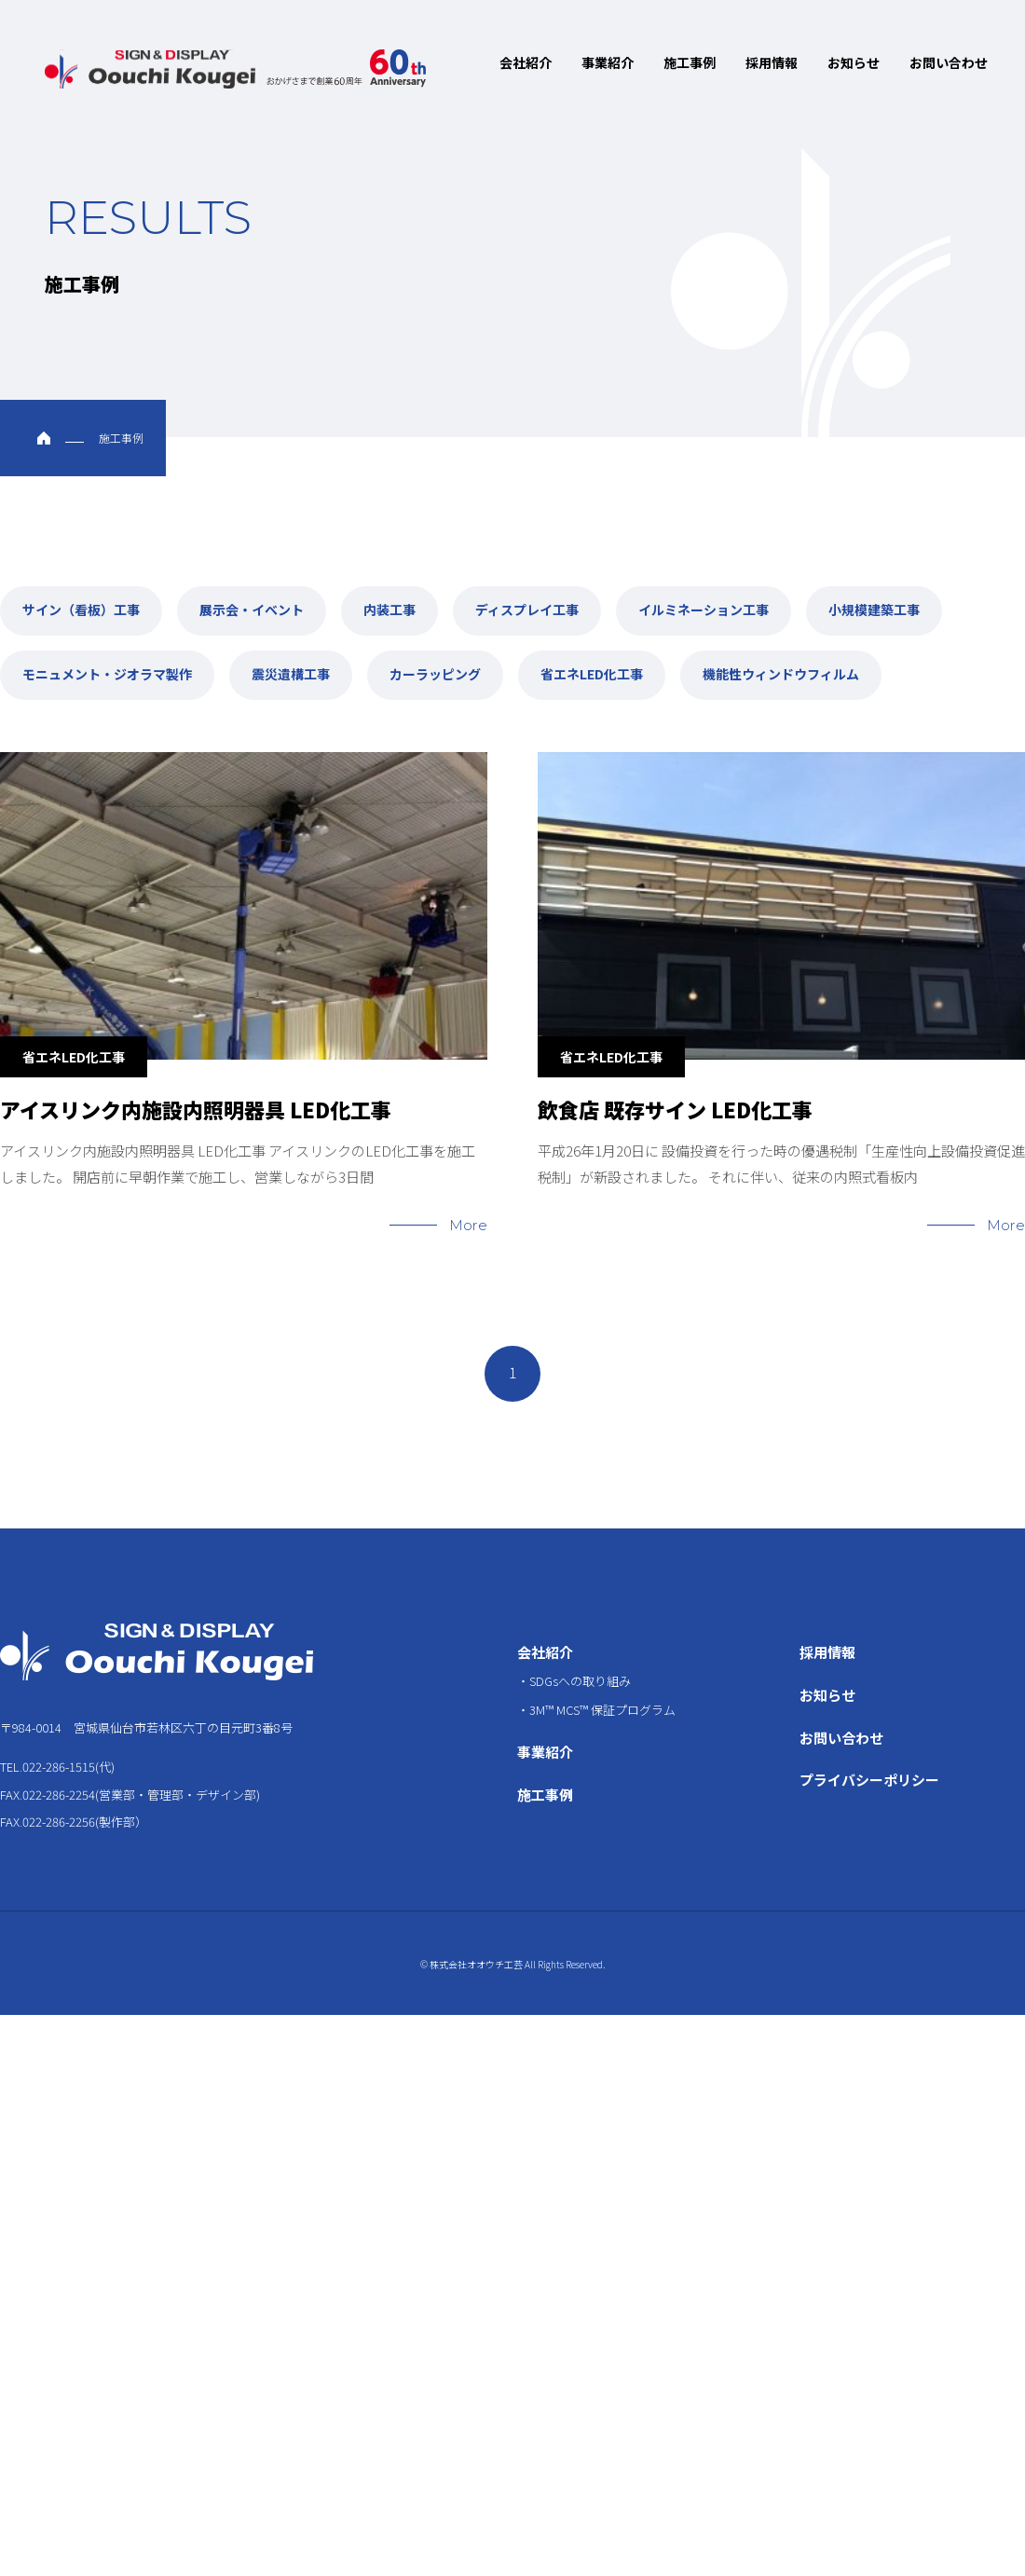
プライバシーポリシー (869, 1749)
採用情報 (771, 62)
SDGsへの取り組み (580, 1654)
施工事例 (689, 62)
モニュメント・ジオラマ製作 (107, 660)
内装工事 (389, 598)
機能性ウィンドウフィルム (781, 660)
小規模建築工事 (874, 598)
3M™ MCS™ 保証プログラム (602, 1678)
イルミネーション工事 (703, 598)
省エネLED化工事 (591, 660)
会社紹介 (525, 62)
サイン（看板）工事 (81, 598)
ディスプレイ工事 (527, 598)
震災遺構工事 (291, 660)
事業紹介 (607, 62)
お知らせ (853, 62)
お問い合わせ (948, 62)
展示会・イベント (251, 598)
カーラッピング (435, 660)
